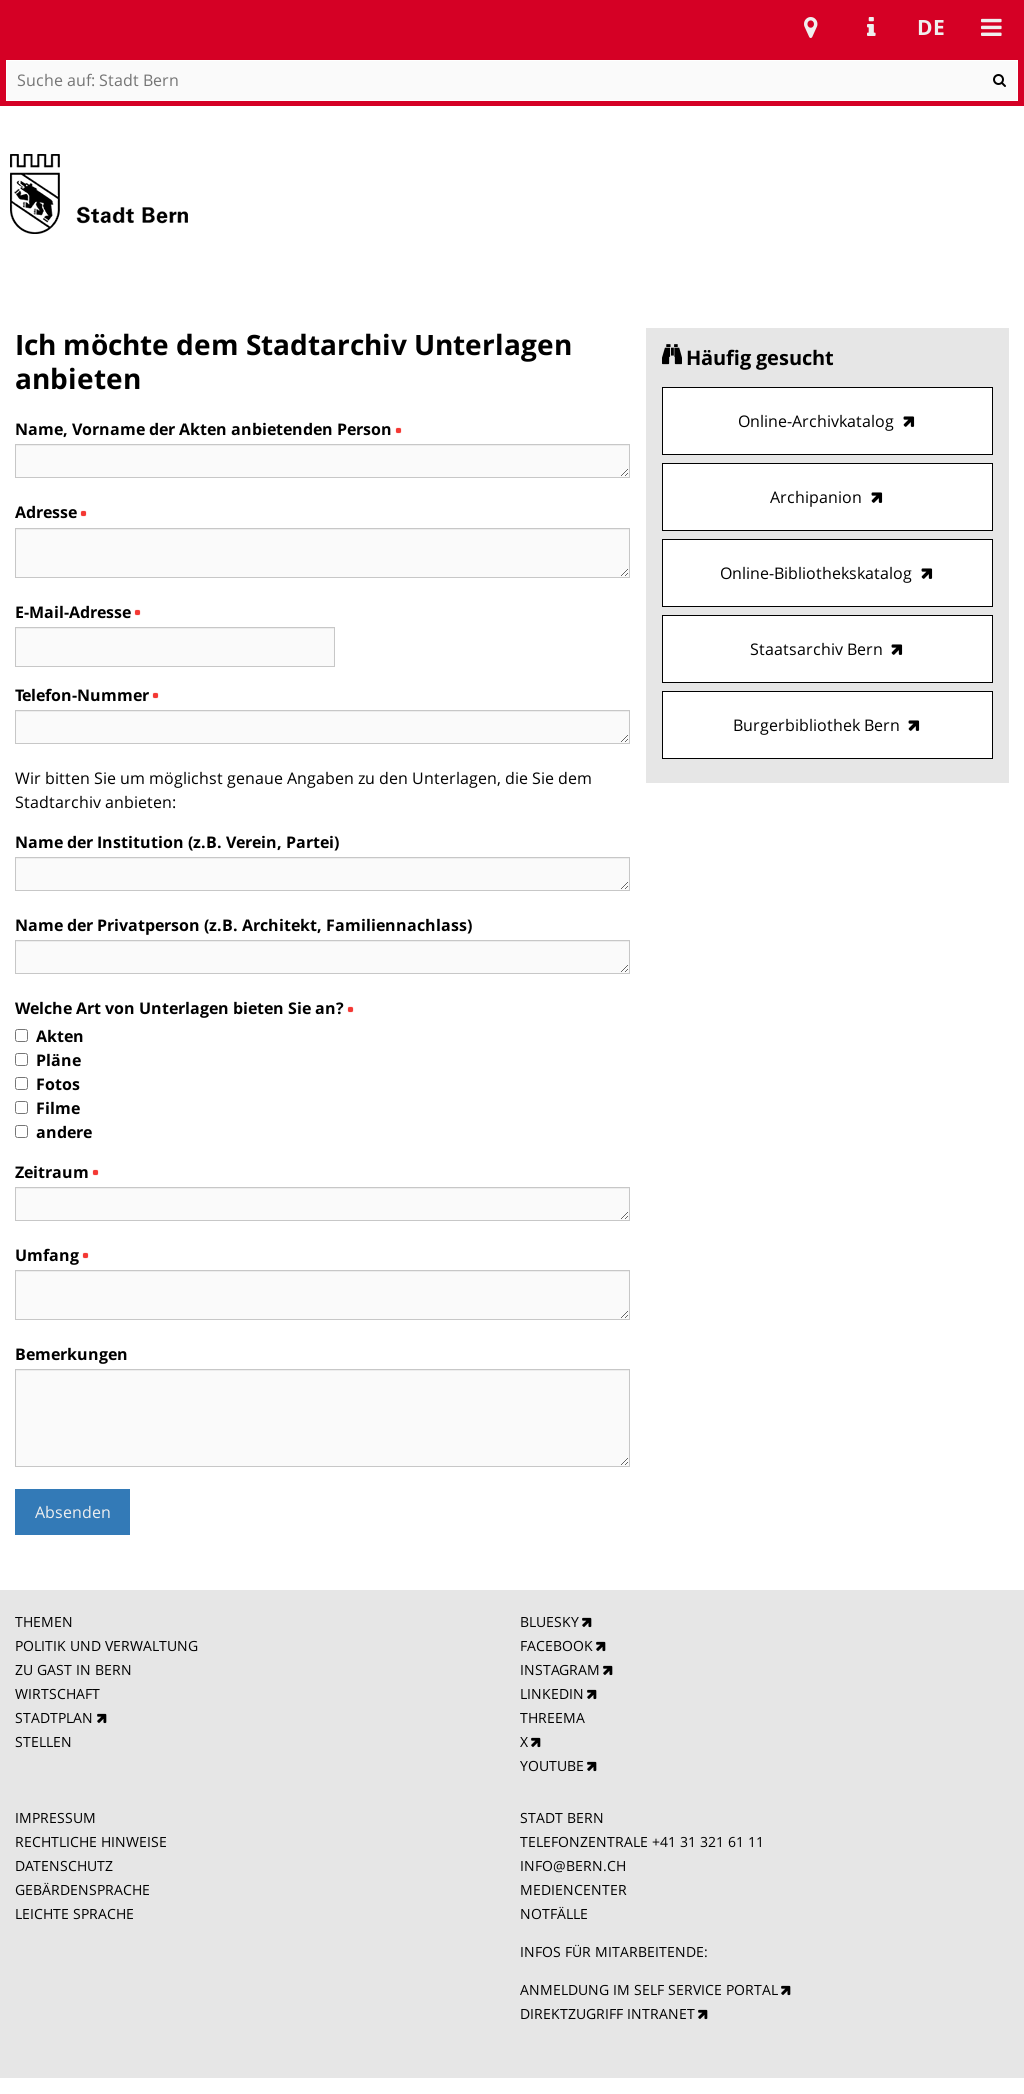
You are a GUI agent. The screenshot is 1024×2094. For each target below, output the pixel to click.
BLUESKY (549, 1621)
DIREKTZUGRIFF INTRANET (607, 2013)
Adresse (50, 512)
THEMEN (44, 1621)
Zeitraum (56, 1172)
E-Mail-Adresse (77, 612)
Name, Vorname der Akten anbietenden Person (207, 429)
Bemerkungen (71, 1354)
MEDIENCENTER (573, 1889)
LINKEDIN (552, 1693)
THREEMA (552, 1717)
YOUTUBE (552, 1765)
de (931, 27)
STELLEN (43, 1741)
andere (64, 1132)
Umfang (51, 1255)
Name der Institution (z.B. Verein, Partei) (177, 842)
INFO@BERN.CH (573, 1865)
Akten (60, 1036)
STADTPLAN (54, 1717)
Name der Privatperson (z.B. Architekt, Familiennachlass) (243, 925)
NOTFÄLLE (554, 1913)
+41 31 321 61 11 (708, 1841)
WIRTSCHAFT (57, 1693)
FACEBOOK (556, 1645)
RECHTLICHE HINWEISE (91, 1841)
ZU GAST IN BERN (73, 1669)
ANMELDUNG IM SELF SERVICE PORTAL (649, 1989)
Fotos (58, 1084)
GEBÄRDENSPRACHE (82, 1889)
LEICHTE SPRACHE (74, 1913)
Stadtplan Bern (811, 27)
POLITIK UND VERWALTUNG (106, 1645)
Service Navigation (871, 27)
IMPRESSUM (55, 1817)
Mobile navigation (991, 27)
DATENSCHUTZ (64, 1865)
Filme (58, 1108)
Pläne (58, 1060)
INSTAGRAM (560, 1669)
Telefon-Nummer (86, 695)
